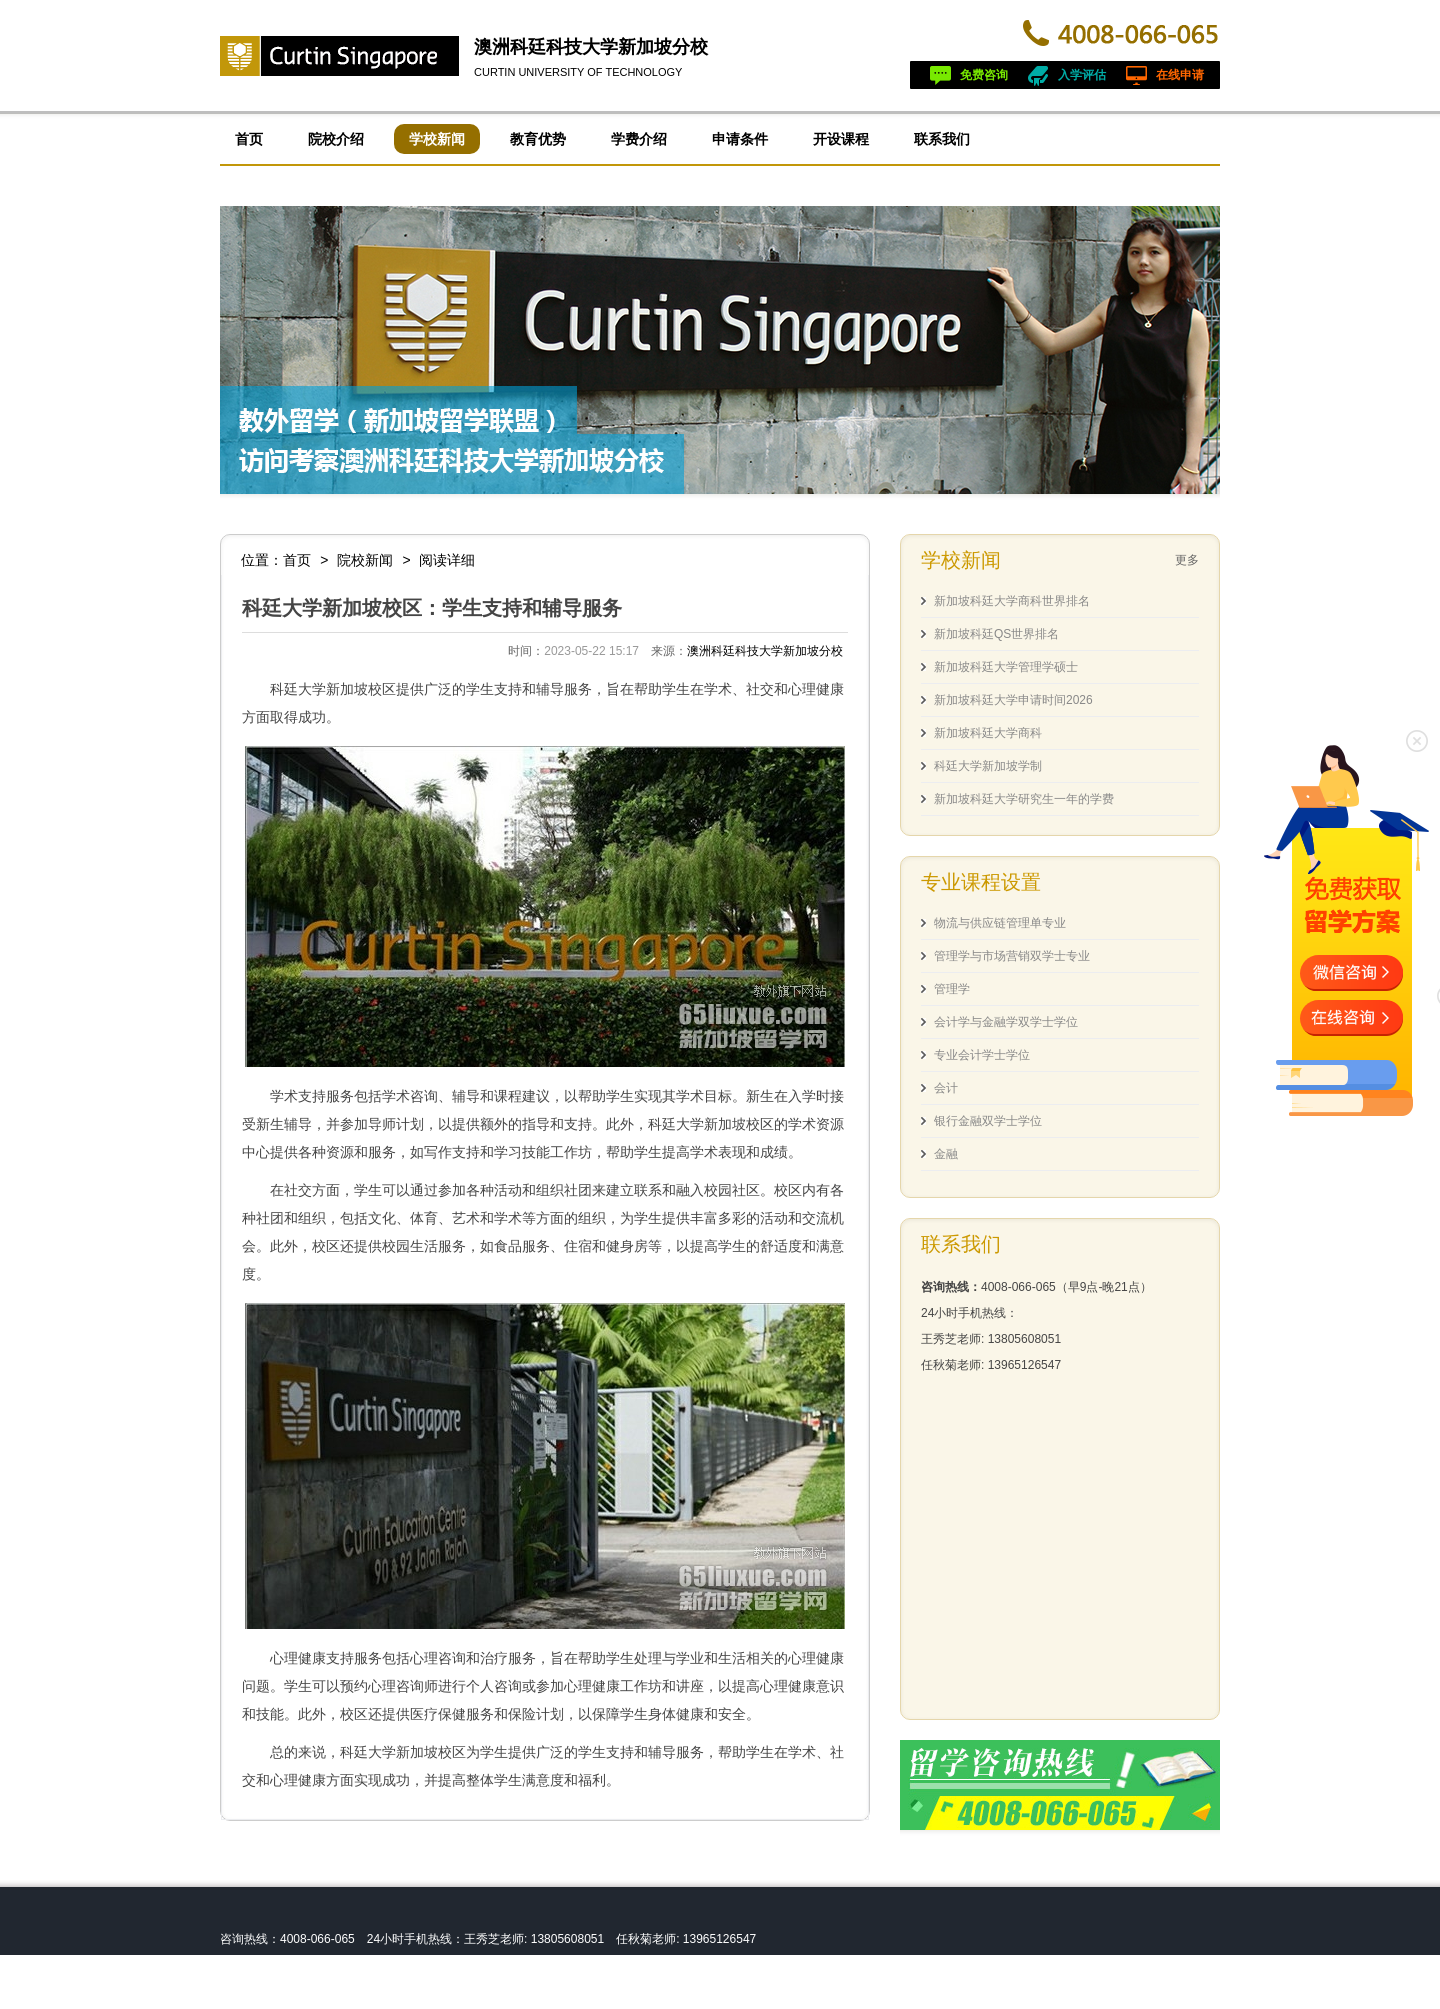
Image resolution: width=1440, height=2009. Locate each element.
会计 (946, 1088)
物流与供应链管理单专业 (1000, 923)
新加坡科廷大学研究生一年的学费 (1024, 799)
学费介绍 (639, 139)
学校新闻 (437, 139)
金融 (946, 1154)
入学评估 (1082, 75)
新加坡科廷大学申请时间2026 (1013, 700)
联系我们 (942, 139)
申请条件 (740, 139)
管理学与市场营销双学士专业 (1012, 956)
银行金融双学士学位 (988, 1121)
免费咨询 (984, 75)
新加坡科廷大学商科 (988, 733)
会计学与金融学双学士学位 (1006, 1022)
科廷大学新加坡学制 (988, 766)
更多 (1187, 560)
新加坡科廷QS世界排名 (996, 634)
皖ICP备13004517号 (346, 1995)
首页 (249, 139)
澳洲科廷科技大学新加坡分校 (591, 47)
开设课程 (841, 139)
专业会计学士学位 (982, 1055)
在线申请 (1180, 75)
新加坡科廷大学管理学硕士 (1006, 667)
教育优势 (538, 139)
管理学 (952, 989)
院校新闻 (365, 560)
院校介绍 (336, 139)
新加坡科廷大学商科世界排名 (1012, 601)
